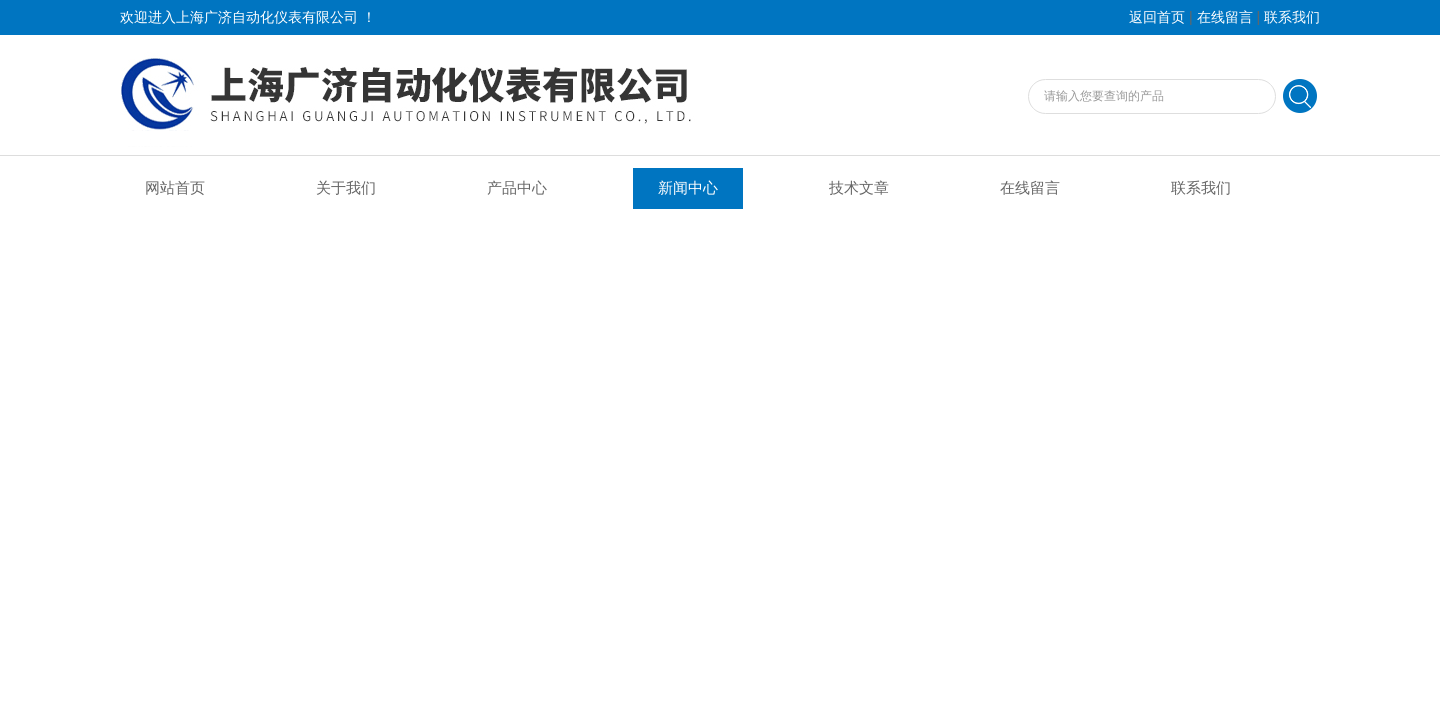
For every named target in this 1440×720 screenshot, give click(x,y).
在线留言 (1225, 17)
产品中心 (517, 188)
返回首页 (1157, 17)
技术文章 (859, 188)
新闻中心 (688, 188)
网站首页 (175, 188)
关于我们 (346, 188)
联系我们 (1292, 17)
